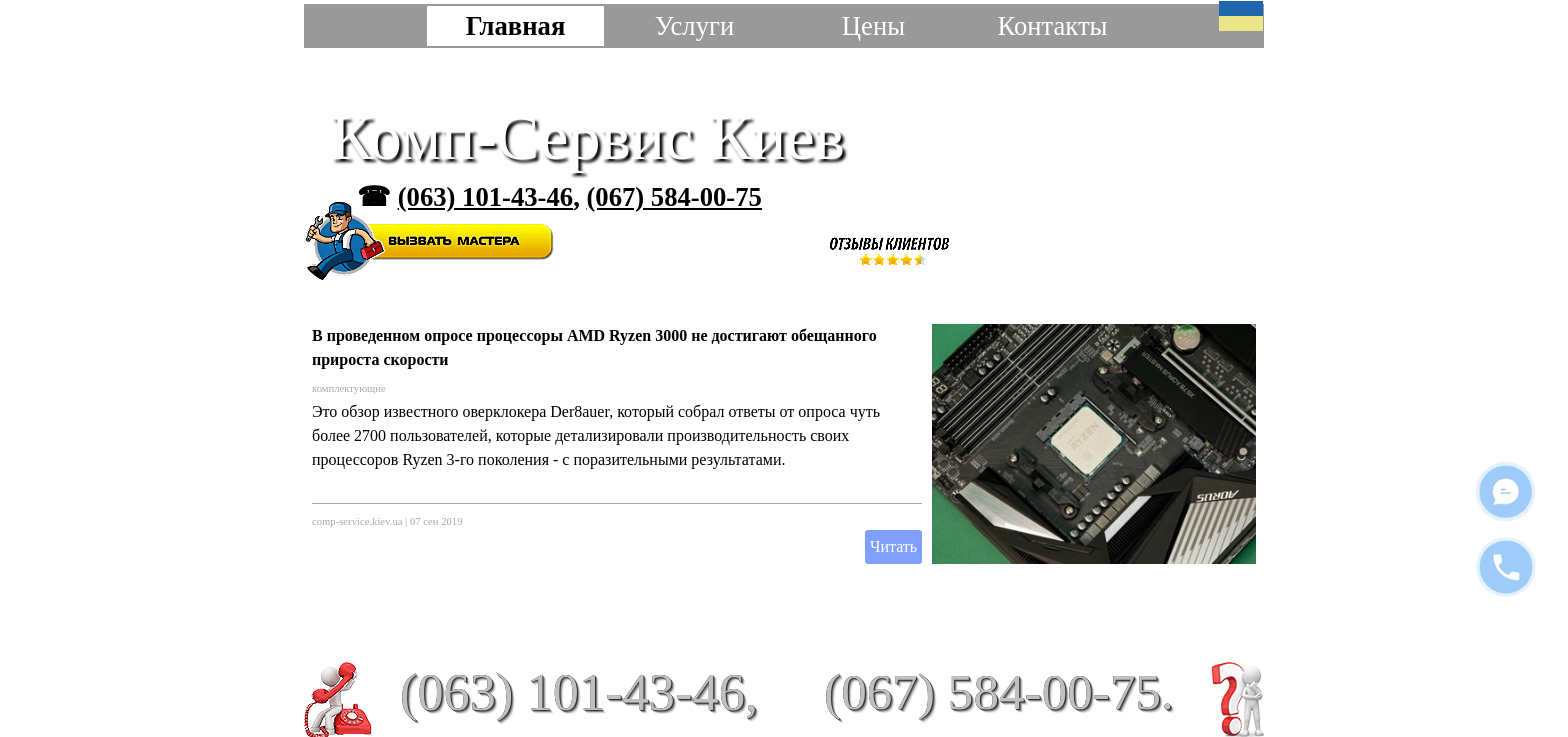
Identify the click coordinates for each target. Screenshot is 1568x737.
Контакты (1052, 26)
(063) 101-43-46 (485, 197)
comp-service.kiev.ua (357, 521)
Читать (893, 546)
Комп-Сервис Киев (587, 137)
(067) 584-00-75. (999, 691)
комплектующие (349, 388)
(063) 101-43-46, (579, 692)
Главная (516, 26)
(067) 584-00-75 (673, 197)
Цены (873, 26)
